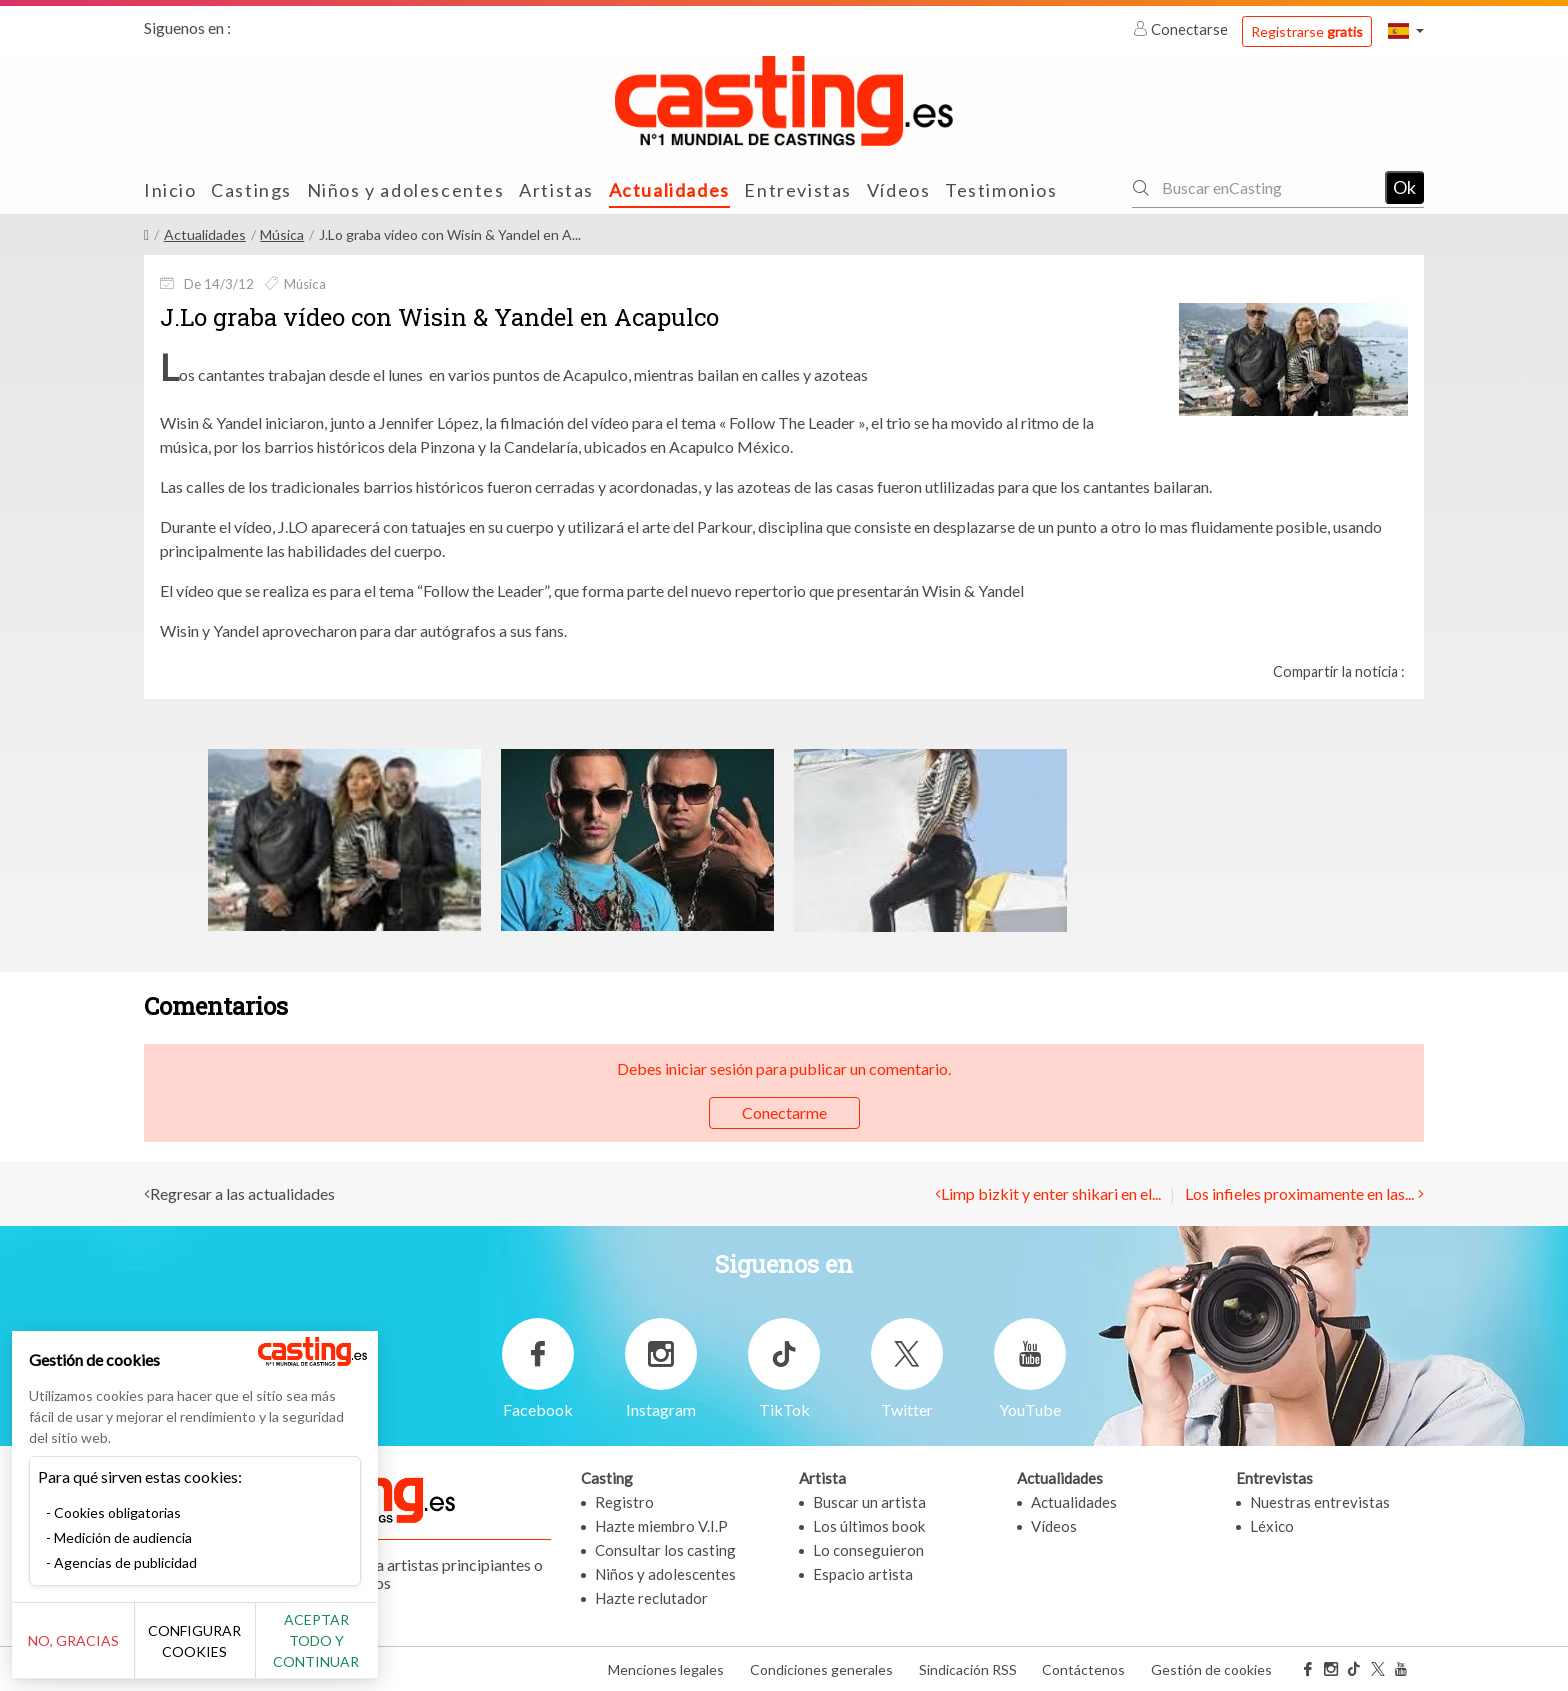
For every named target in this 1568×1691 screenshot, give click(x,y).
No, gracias (82, 1651)
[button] (1406, 30)
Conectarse (1182, 29)
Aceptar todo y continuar (361, 1651)
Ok (1404, 187)
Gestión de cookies (1211, 1669)
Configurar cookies (222, 1651)
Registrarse (1307, 31)
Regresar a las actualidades (242, 1193)
